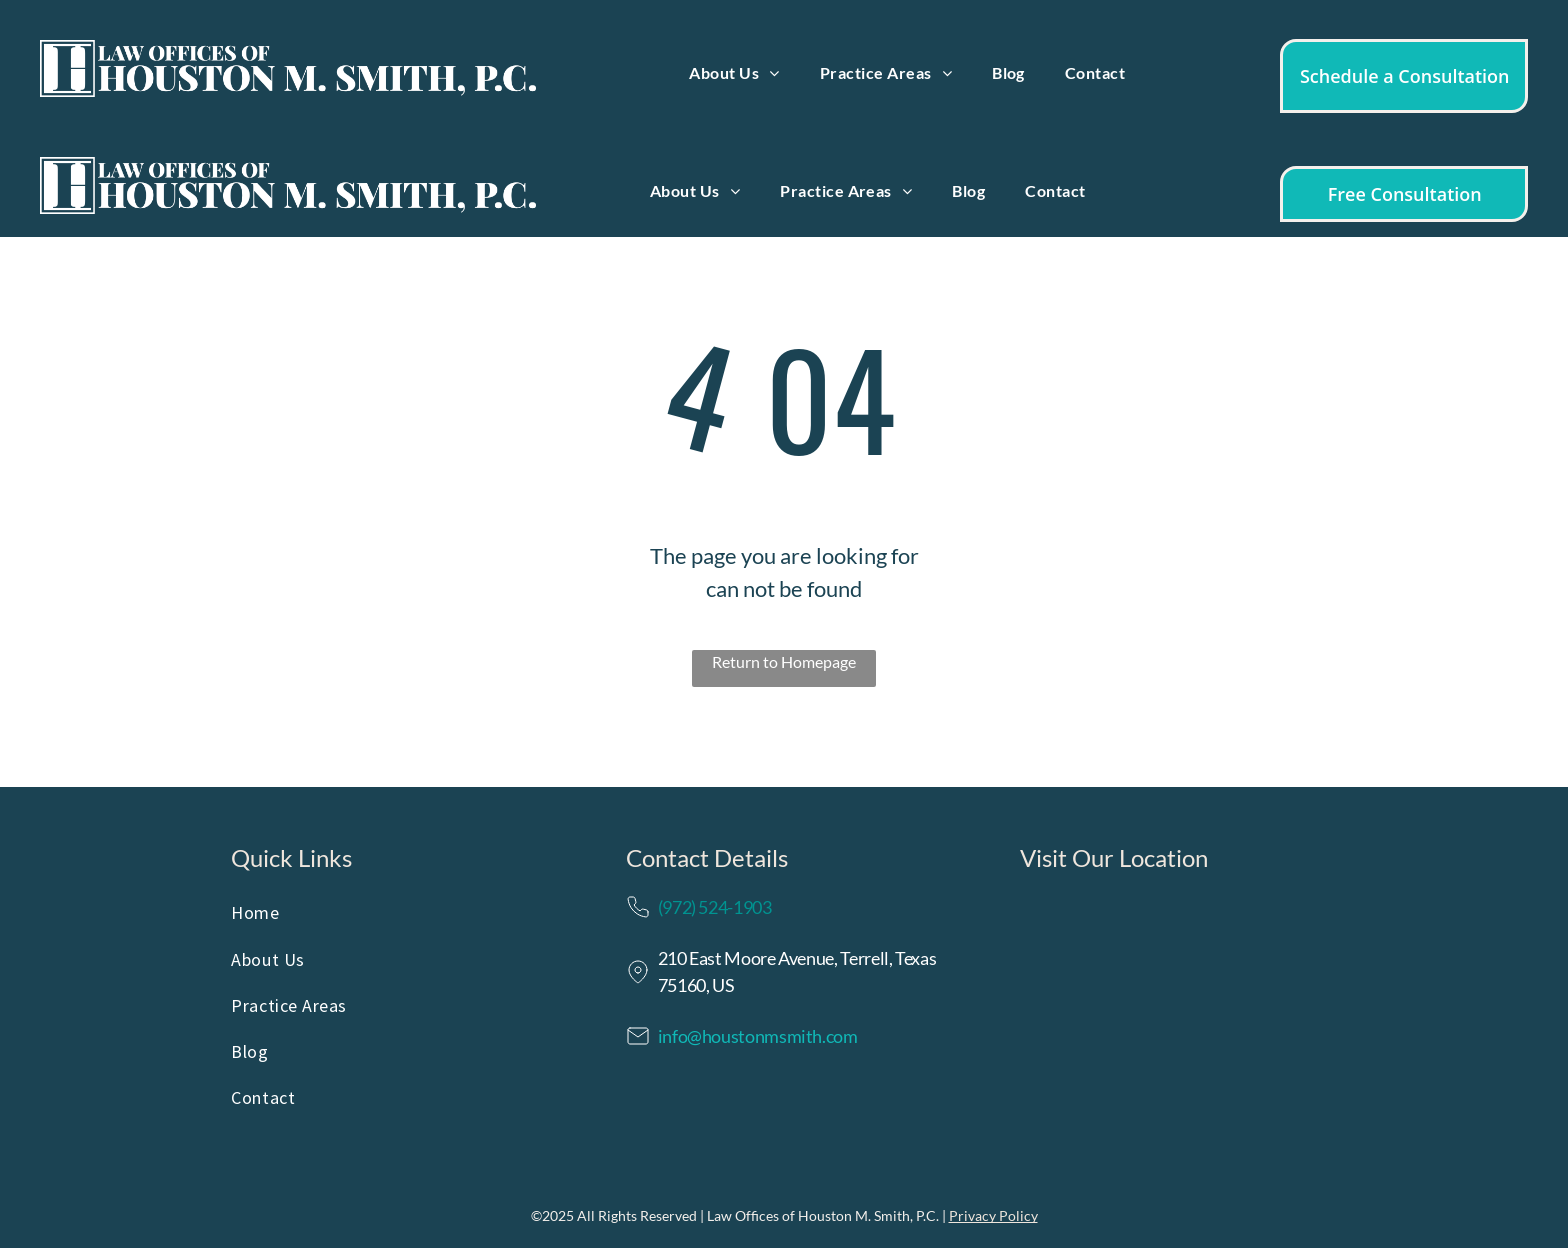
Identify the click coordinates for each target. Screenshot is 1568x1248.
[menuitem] (734, 73)
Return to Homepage (784, 661)
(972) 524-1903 (715, 907)
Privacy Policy (993, 1215)
